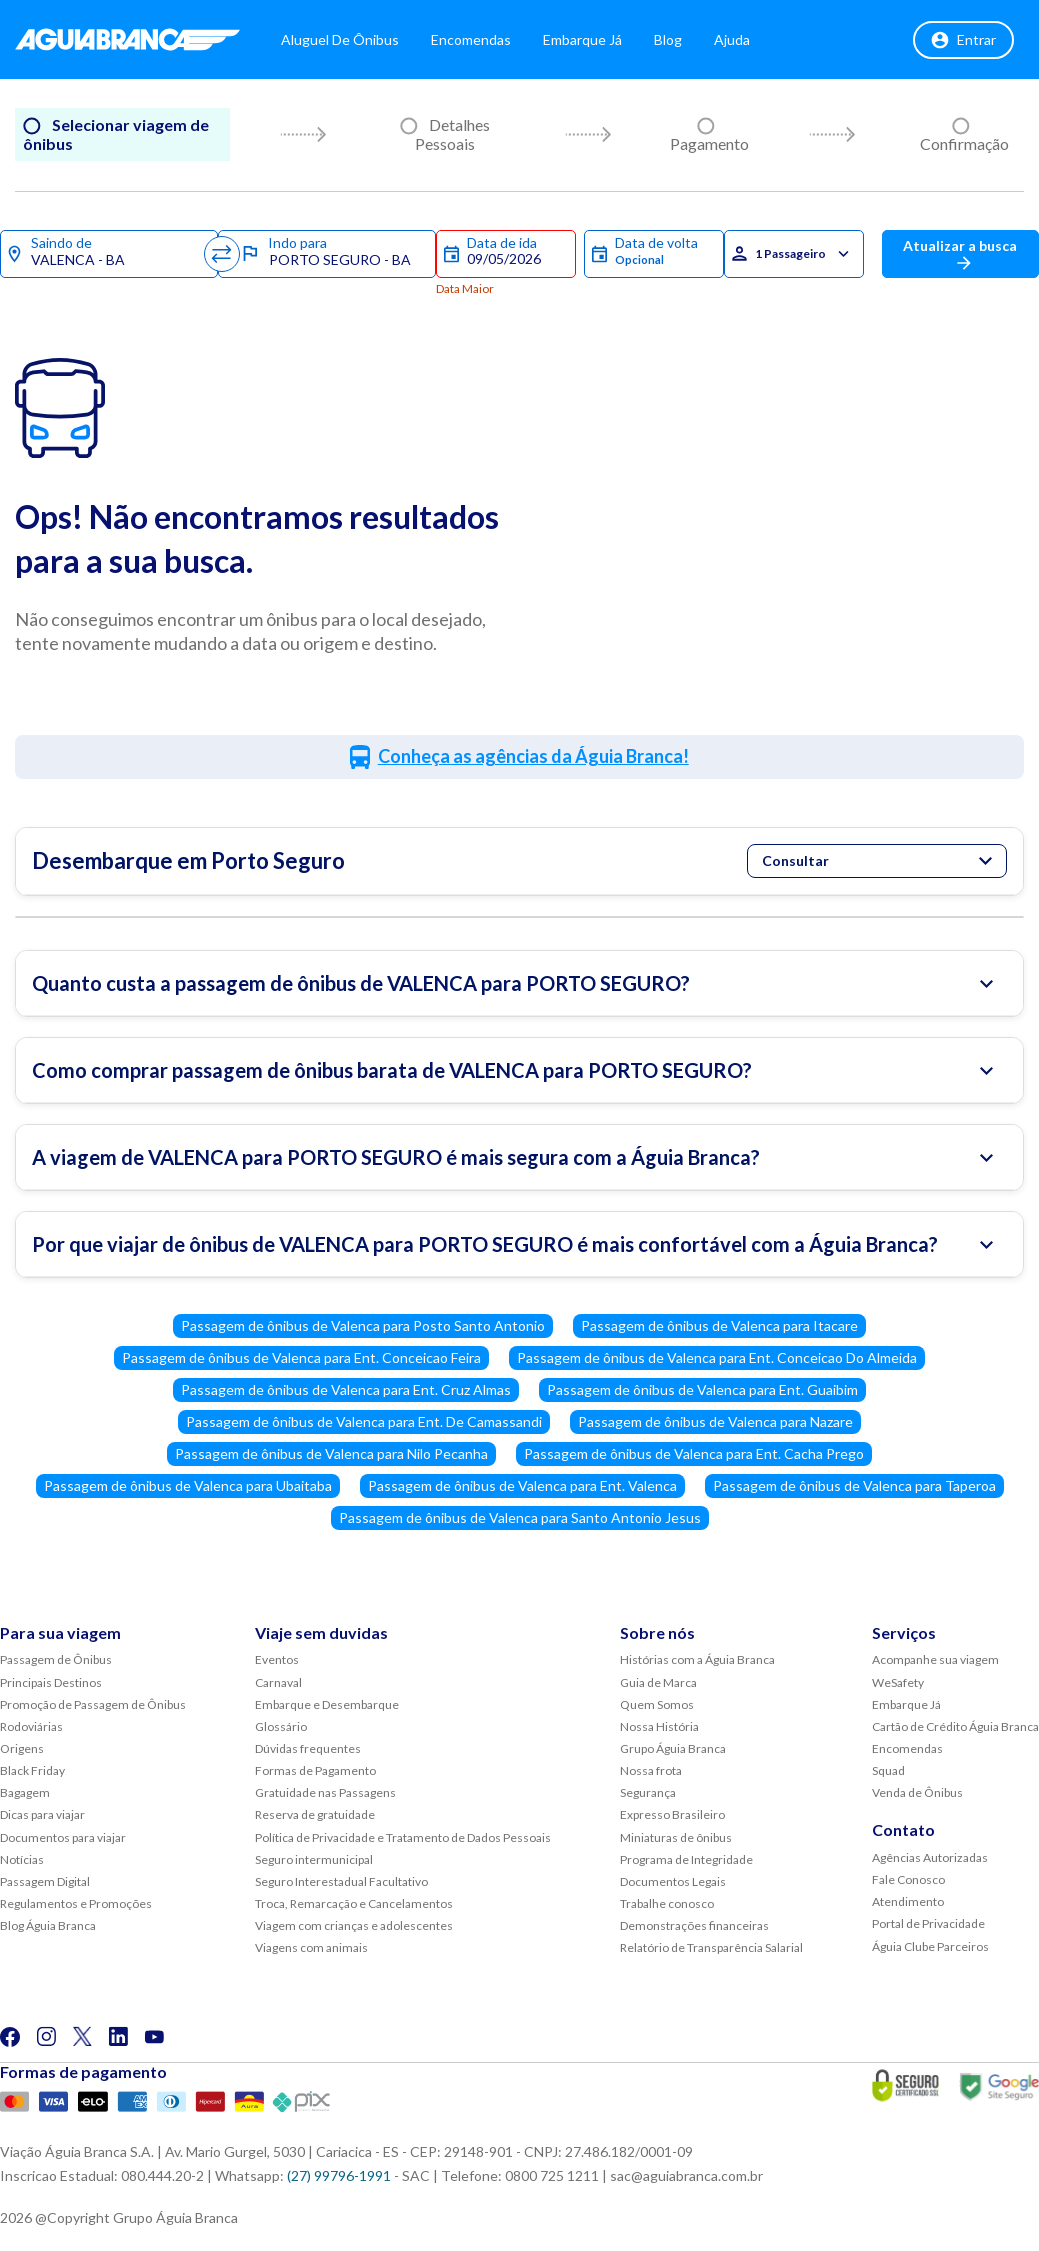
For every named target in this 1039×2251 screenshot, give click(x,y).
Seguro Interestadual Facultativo (341, 1881)
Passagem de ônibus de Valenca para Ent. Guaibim (702, 1389)
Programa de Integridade (686, 1859)
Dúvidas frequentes (308, 1748)
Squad (888, 1770)
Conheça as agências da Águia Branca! (533, 756)
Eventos (277, 1659)
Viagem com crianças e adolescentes (354, 1925)
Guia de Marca (658, 1682)
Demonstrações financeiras (694, 1925)
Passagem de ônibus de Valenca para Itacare (719, 1325)
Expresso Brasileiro (672, 1814)
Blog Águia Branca (48, 1925)
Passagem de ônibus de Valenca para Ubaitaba (188, 1485)
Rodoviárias (31, 1726)
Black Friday (32, 1770)
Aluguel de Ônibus (351, 39)
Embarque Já (593, 39)
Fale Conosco (908, 1879)
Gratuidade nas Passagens (325, 1792)
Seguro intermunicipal (314, 1859)
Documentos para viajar (63, 1837)
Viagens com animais (311, 1947)
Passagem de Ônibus (56, 1659)
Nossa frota (651, 1770)
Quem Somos (657, 1704)
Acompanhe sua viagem (935, 1659)
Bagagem (25, 1792)
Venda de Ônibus (917, 1792)
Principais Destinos (51, 1682)
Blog (679, 39)
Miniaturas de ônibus (676, 1837)
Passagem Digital (45, 1881)
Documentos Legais (673, 1881)
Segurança (648, 1792)
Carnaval (278, 1682)
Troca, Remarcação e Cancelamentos (354, 1903)
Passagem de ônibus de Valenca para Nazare (715, 1421)
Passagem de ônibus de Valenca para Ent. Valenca (522, 1485)
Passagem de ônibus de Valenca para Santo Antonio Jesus (520, 1517)
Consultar (877, 860)
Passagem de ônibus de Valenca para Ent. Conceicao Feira (301, 1357)
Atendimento (908, 1901)
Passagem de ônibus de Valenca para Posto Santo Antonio (363, 1325)
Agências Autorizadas (930, 1857)
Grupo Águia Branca (673, 1748)
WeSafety (898, 1682)
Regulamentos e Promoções (76, 1903)
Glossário (281, 1726)
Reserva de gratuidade (315, 1814)
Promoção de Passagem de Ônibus (93, 1704)
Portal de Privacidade (928, 1923)
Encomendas (482, 39)
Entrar (963, 40)
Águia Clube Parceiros (930, 1946)
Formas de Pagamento (315, 1770)
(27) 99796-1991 (339, 2175)
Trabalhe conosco (667, 1903)
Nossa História (659, 1726)
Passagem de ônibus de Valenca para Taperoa (854, 1485)
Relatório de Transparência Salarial (711, 1947)
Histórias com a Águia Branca (697, 1659)
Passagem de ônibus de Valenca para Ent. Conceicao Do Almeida (717, 1357)
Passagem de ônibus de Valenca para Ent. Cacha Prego (694, 1453)
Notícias (22, 1859)
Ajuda (743, 39)
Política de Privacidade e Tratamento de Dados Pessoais (403, 1837)
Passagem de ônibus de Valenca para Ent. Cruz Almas (346, 1389)
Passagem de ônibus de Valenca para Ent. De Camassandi (364, 1421)
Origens (22, 1748)
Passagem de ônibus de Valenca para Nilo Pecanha (331, 1453)
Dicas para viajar (42, 1814)
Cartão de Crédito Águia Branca (955, 1726)
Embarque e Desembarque (327, 1704)
